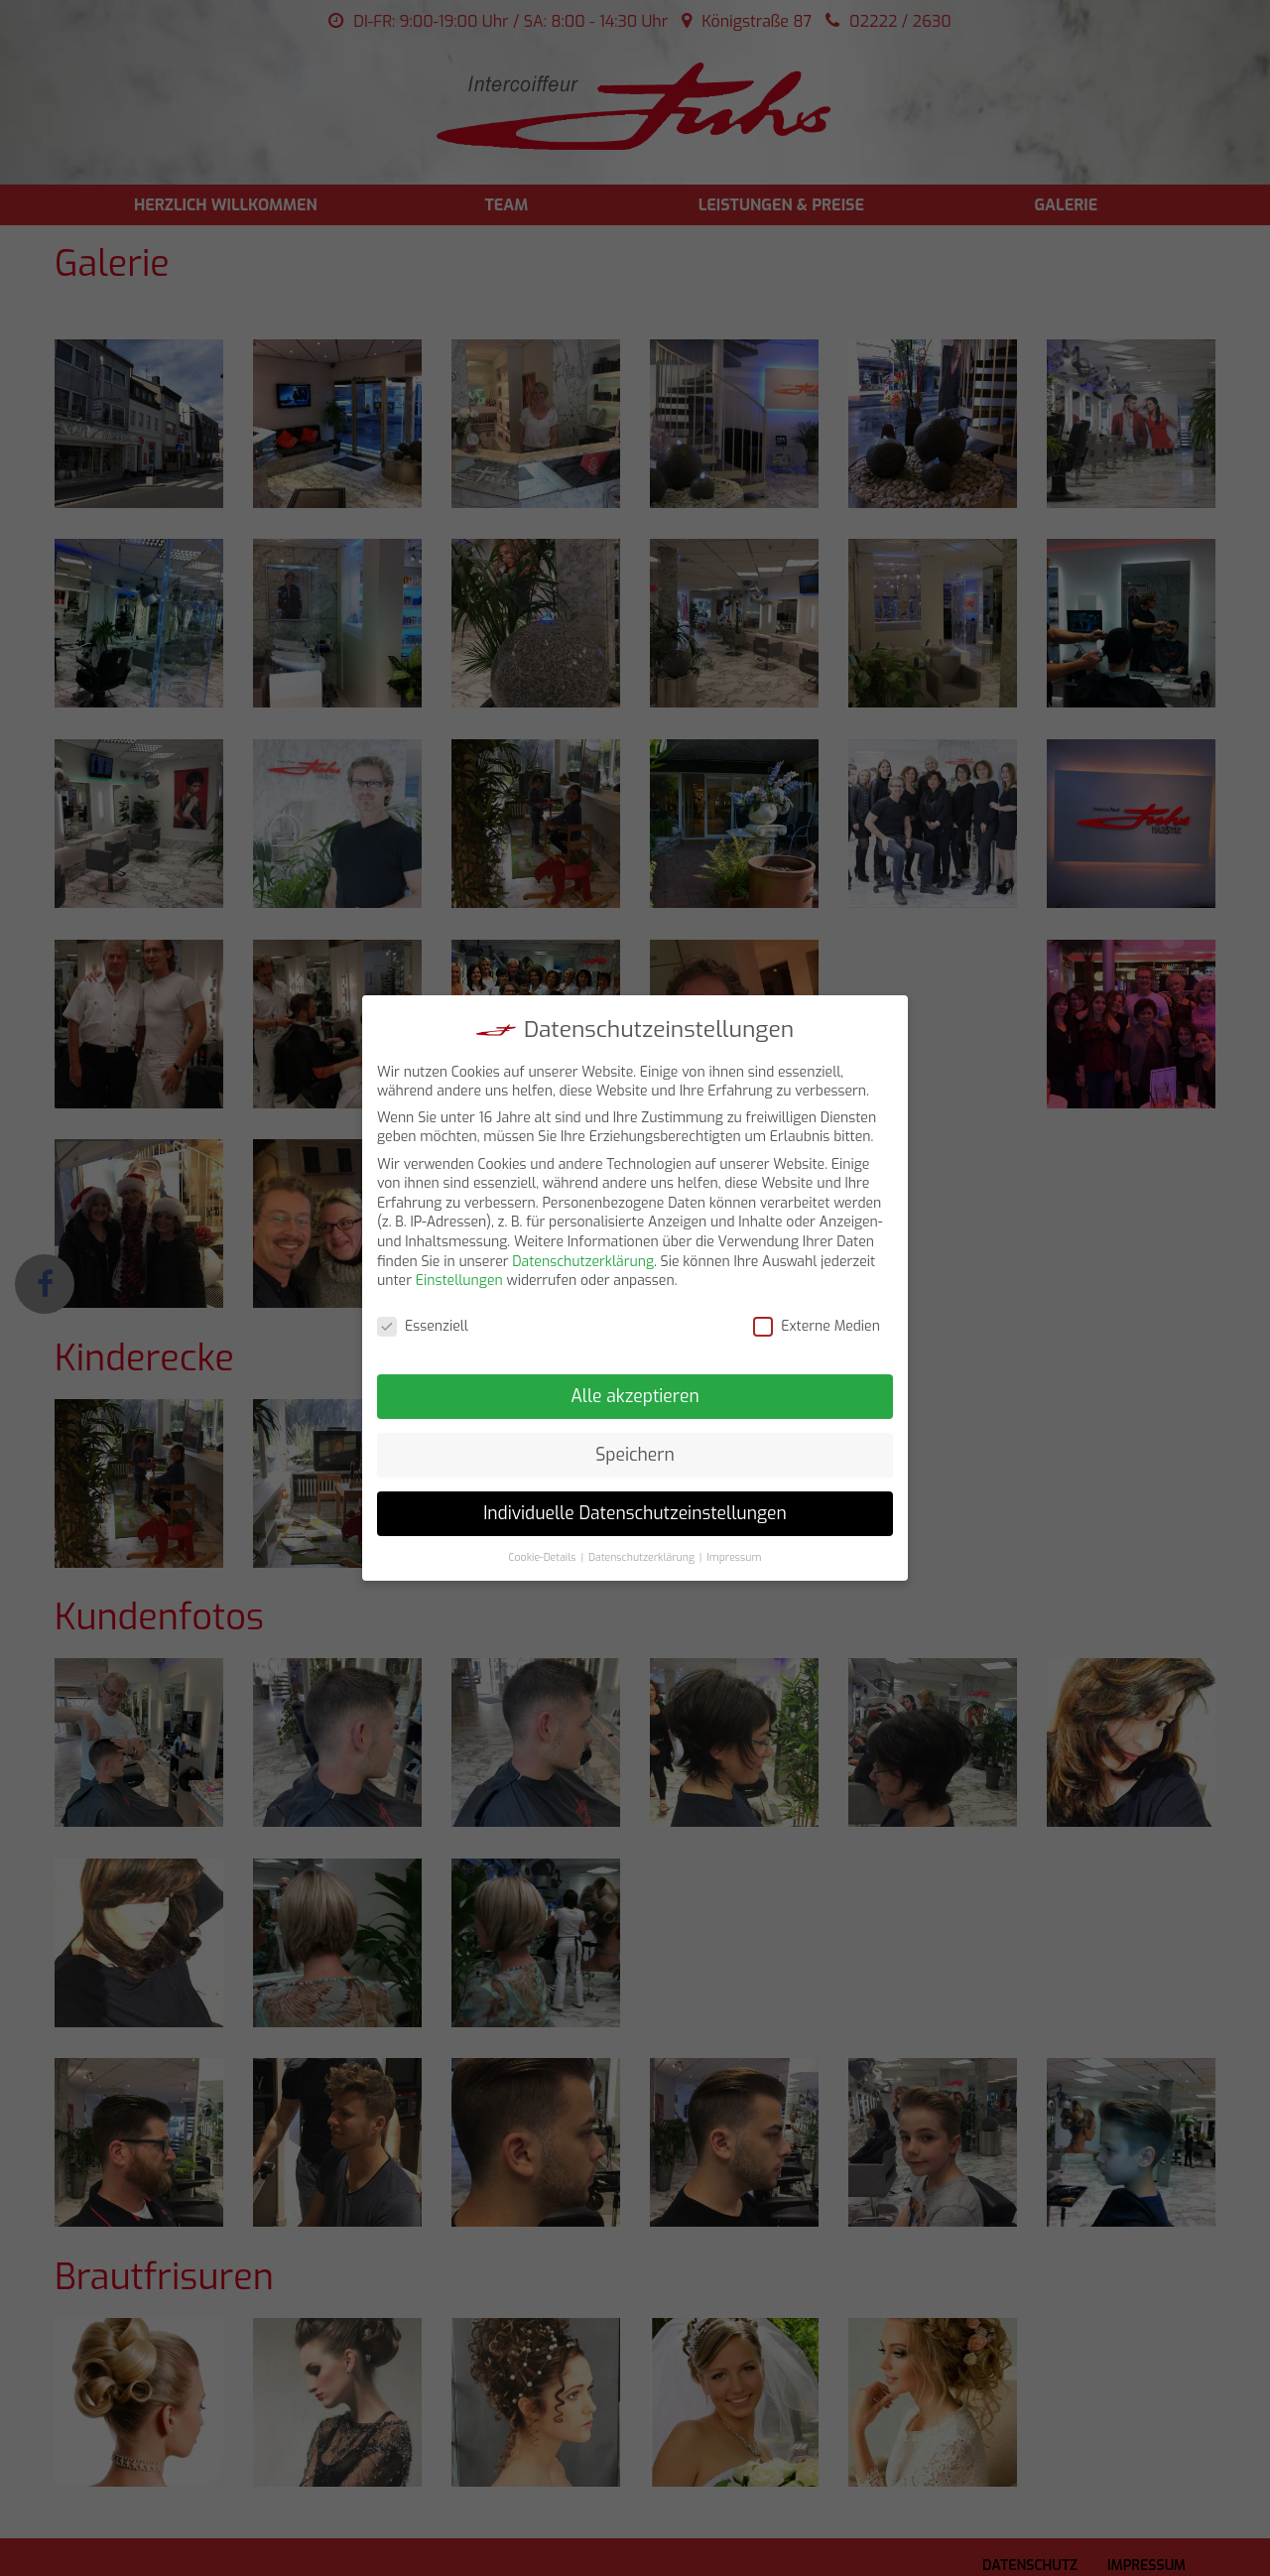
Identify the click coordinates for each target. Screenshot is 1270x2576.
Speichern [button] (635, 1455)
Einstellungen (459, 1280)
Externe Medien (816, 1326)
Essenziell (422, 1326)
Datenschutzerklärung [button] (641, 1557)
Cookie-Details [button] (542, 1557)
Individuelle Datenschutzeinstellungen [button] (635, 1513)
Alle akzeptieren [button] (635, 1396)
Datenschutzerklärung (583, 1261)
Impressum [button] (733, 1557)
